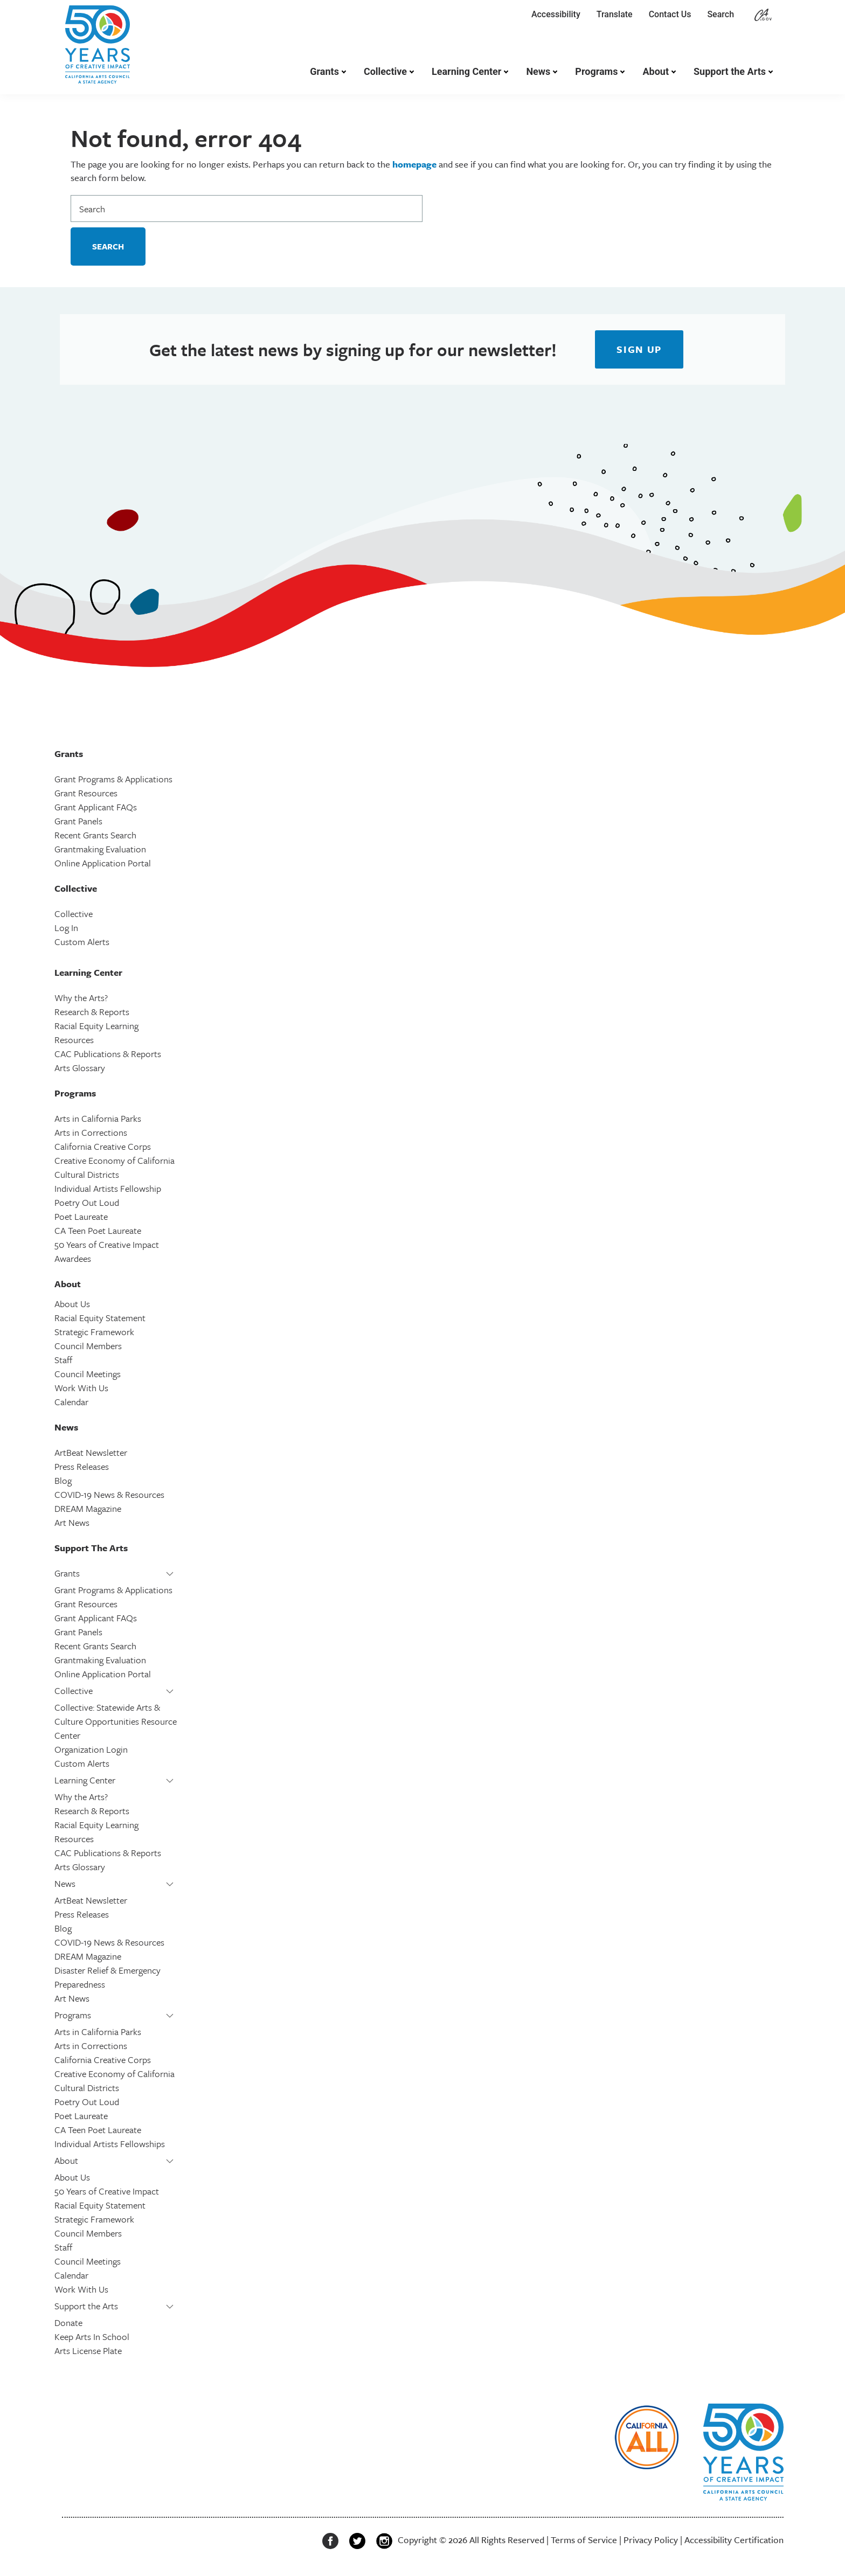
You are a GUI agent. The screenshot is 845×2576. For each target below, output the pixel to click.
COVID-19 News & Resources (109, 1494)
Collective (385, 71)
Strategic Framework (94, 1331)
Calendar (71, 1401)
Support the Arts (730, 71)
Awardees (72, 1258)
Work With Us (81, 1387)
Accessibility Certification (734, 2539)
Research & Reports (91, 1011)
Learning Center (466, 71)
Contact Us (670, 14)
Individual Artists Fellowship (107, 1188)
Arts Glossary (79, 1067)
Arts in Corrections (90, 1132)
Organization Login (91, 1749)
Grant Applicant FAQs (95, 807)
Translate (615, 14)
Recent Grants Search (95, 835)
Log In (66, 927)
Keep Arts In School (91, 2336)
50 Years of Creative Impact (106, 1244)
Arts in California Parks (97, 1118)
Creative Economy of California (114, 1160)
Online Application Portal (102, 863)
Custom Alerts (81, 941)
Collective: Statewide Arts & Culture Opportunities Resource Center (115, 1721)
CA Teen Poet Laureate (97, 1230)
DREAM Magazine (87, 1508)
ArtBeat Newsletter (90, 1452)
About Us (72, 1303)
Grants (324, 71)
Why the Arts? (81, 997)
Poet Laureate (81, 1216)
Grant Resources (85, 793)
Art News (71, 1522)
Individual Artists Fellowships (109, 2143)
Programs (596, 71)
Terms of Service (584, 2539)
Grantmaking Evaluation (100, 849)
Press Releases (81, 1466)
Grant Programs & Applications (113, 779)
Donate (68, 2322)
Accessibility (555, 14)
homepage (414, 164)
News (538, 71)
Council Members (88, 1345)
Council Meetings (87, 1373)
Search (722, 14)
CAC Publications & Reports (107, 1053)
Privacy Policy (651, 2539)
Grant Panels (78, 821)
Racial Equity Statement (100, 1317)
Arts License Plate (88, 2350)
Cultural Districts (86, 1174)
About (655, 71)
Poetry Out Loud (86, 1202)
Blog (63, 1480)
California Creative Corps (102, 1146)
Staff (63, 1359)
